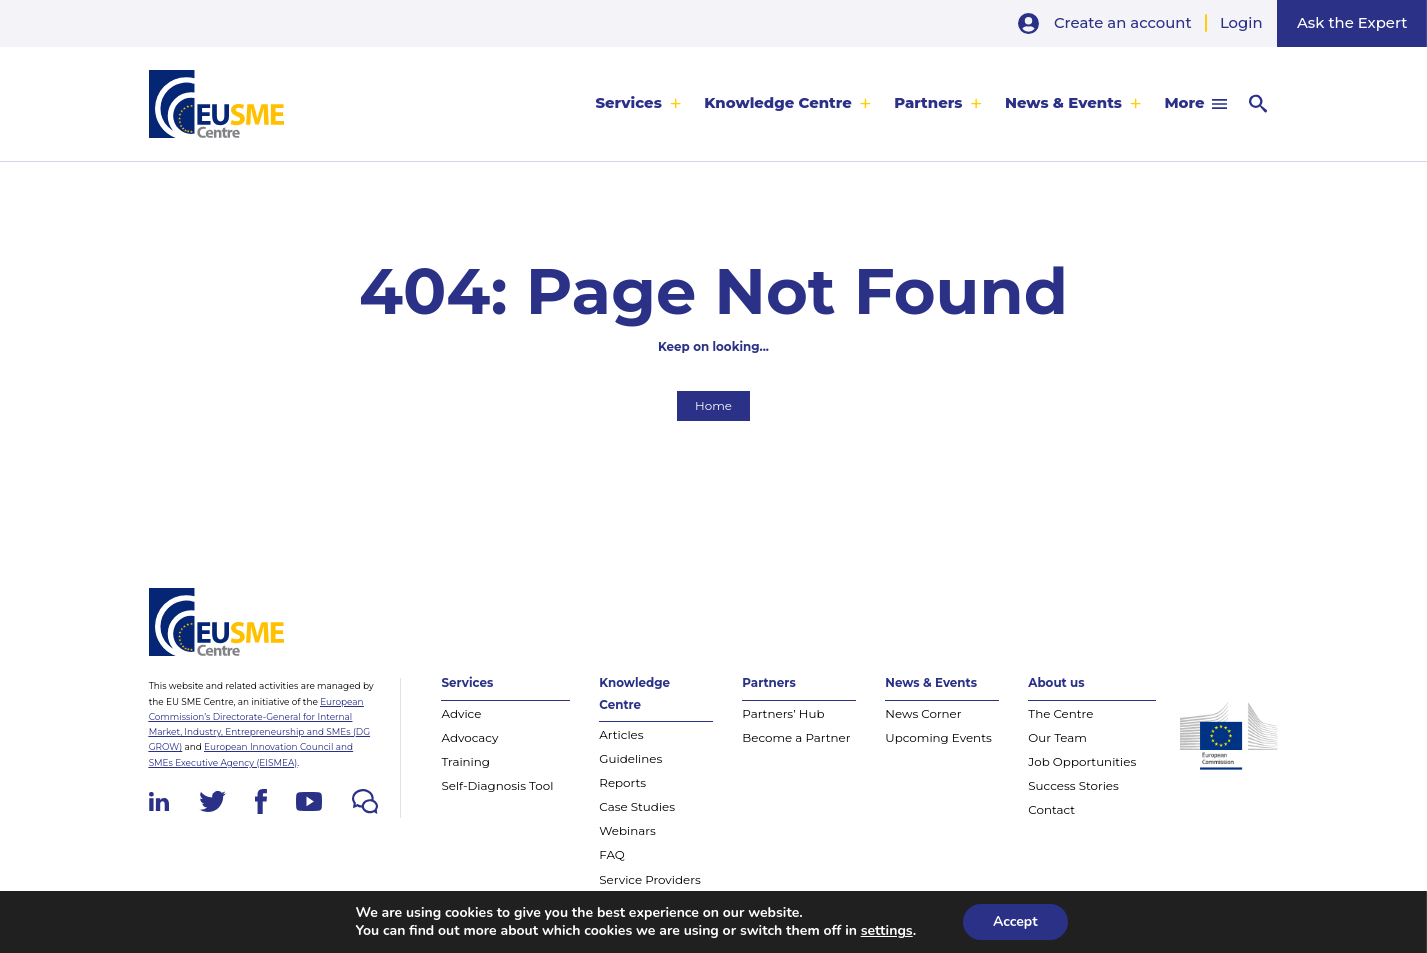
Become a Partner (796, 737)
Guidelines (630, 758)
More (1184, 103)
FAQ (612, 854)
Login (1241, 23)
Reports (622, 782)
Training (465, 761)
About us (1056, 682)
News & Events (1063, 103)
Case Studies (637, 806)
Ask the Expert (1352, 23)
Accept (1015, 921)
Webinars (627, 830)
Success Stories (1073, 785)
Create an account (1123, 23)
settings (887, 931)
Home (713, 405)
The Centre (1060, 713)
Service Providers (649, 879)
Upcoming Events (938, 737)
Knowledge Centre (777, 103)
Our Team (1057, 737)
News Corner (923, 713)
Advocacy (469, 737)
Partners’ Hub (783, 713)
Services (628, 103)
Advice (461, 713)
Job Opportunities (1082, 761)
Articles (621, 734)
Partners (928, 103)
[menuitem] (638, 104)
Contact (1051, 809)
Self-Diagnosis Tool (497, 785)
